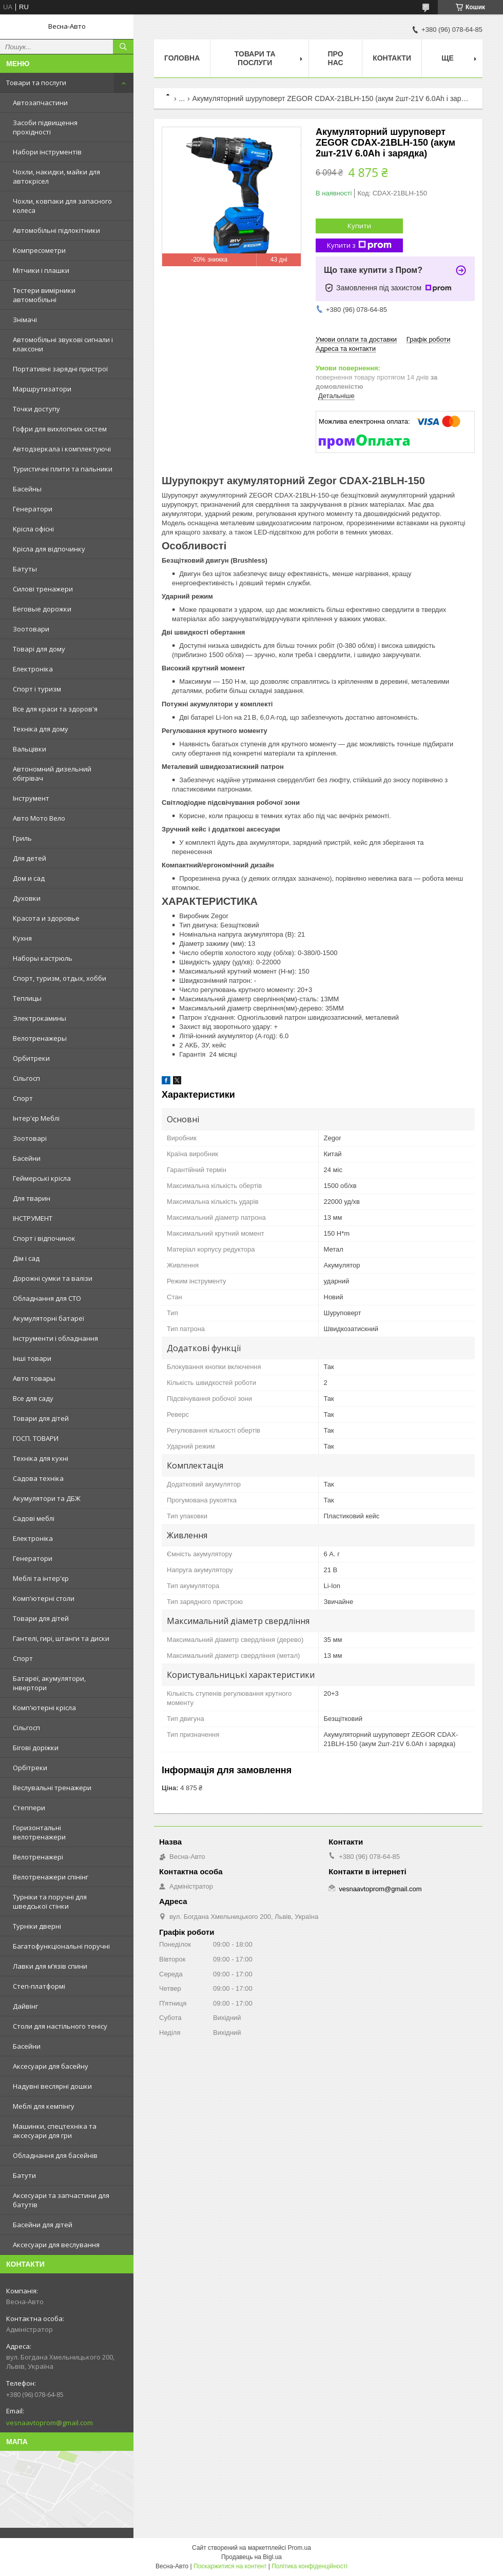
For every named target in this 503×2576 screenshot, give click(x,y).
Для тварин (31, 1198)
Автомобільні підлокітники (56, 230)
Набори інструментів (47, 151)
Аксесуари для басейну (50, 2066)
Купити (359, 225)
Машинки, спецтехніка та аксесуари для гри (54, 2131)
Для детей (29, 858)
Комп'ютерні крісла (44, 1707)
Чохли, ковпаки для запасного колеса (62, 205)
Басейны (27, 488)
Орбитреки (31, 1058)
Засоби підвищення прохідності (45, 127)
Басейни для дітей (42, 2224)
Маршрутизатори (42, 388)
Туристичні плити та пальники (62, 468)
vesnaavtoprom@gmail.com (49, 2422)
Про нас (335, 58)
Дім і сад (26, 1258)
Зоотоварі (30, 1138)
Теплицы (27, 998)
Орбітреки (30, 1767)
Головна (182, 58)
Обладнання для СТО (47, 1298)
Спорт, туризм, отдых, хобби (59, 978)
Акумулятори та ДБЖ (47, 1498)
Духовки (27, 898)
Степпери (29, 1807)
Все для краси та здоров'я (55, 709)
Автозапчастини (40, 102)
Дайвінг (25, 2006)
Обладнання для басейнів (55, 2155)
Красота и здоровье (46, 918)
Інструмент (31, 798)
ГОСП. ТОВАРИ (36, 1438)
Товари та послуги (36, 82)
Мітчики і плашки (41, 270)
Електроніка (33, 668)
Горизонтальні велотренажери (39, 1832)
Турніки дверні (37, 1926)
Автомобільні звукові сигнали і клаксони (63, 344)
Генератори (32, 508)
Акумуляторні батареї (48, 1318)
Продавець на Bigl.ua (251, 2557)
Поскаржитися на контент (230, 2566)
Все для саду (33, 1398)
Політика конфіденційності (309, 2566)
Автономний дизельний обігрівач (52, 773)
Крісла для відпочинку (49, 548)
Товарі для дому (39, 648)
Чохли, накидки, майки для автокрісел (56, 176)
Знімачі (25, 319)
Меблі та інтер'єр (41, 1578)
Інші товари (32, 1358)
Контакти (392, 58)
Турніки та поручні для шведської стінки (50, 1901)
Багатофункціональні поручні (61, 1946)
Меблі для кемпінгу (43, 2106)
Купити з (359, 245)
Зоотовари (31, 628)
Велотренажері (38, 1856)
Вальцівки (29, 749)
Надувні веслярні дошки (52, 2086)
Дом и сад (29, 878)
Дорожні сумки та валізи (52, 1278)
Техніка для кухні (40, 1458)
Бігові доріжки (36, 1747)
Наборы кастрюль (42, 958)
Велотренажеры (40, 1038)
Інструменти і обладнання (55, 1338)
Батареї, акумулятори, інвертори (49, 1683)
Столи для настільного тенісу (60, 2026)
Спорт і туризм (37, 688)
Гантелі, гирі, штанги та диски (61, 1638)
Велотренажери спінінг (50, 1876)
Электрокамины (39, 1018)
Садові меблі (33, 1518)
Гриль (22, 838)
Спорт (23, 1098)
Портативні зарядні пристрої (60, 368)
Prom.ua (299, 2547)
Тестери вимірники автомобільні (44, 295)
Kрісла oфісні (33, 528)
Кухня (22, 938)
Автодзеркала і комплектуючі (62, 448)
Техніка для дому (40, 729)
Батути (24, 2175)
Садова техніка (38, 1478)
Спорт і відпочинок (44, 1238)
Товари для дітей (41, 1418)
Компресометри (39, 250)
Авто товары (34, 1378)
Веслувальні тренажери (52, 1787)
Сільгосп (26, 1078)
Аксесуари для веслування (56, 2244)
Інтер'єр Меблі (36, 1118)
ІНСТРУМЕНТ (32, 1218)
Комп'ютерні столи (43, 1598)
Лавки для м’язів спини (50, 1966)
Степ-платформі (39, 1986)
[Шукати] (123, 46)
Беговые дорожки (42, 608)
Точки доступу (36, 408)
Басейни (27, 1158)
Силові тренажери (43, 588)
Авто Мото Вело (39, 818)
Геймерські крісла (42, 1178)
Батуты (25, 568)
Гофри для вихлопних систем (60, 428)
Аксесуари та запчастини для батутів (61, 2200)
